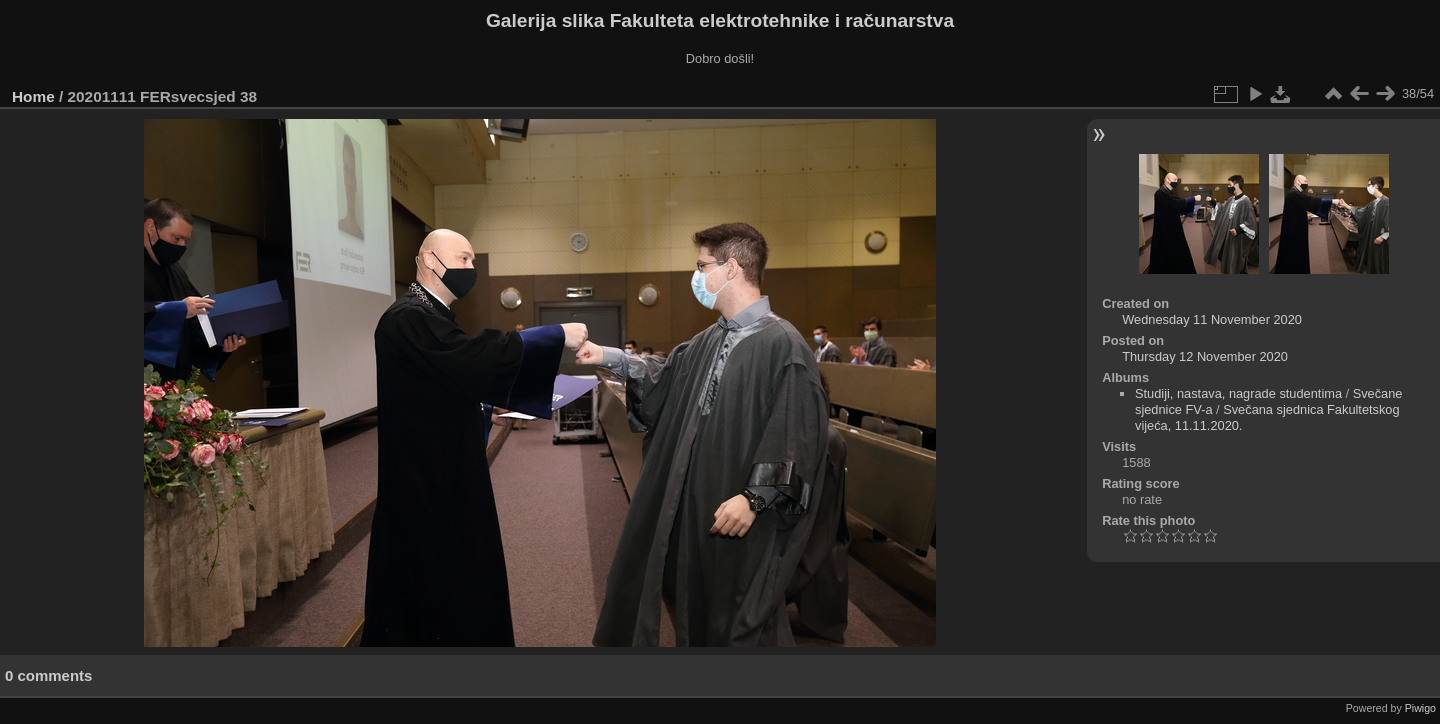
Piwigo (1420, 708)
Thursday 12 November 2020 (1205, 356)
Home (33, 96)
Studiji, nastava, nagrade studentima (1238, 393)
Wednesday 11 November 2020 (1212, 319)
